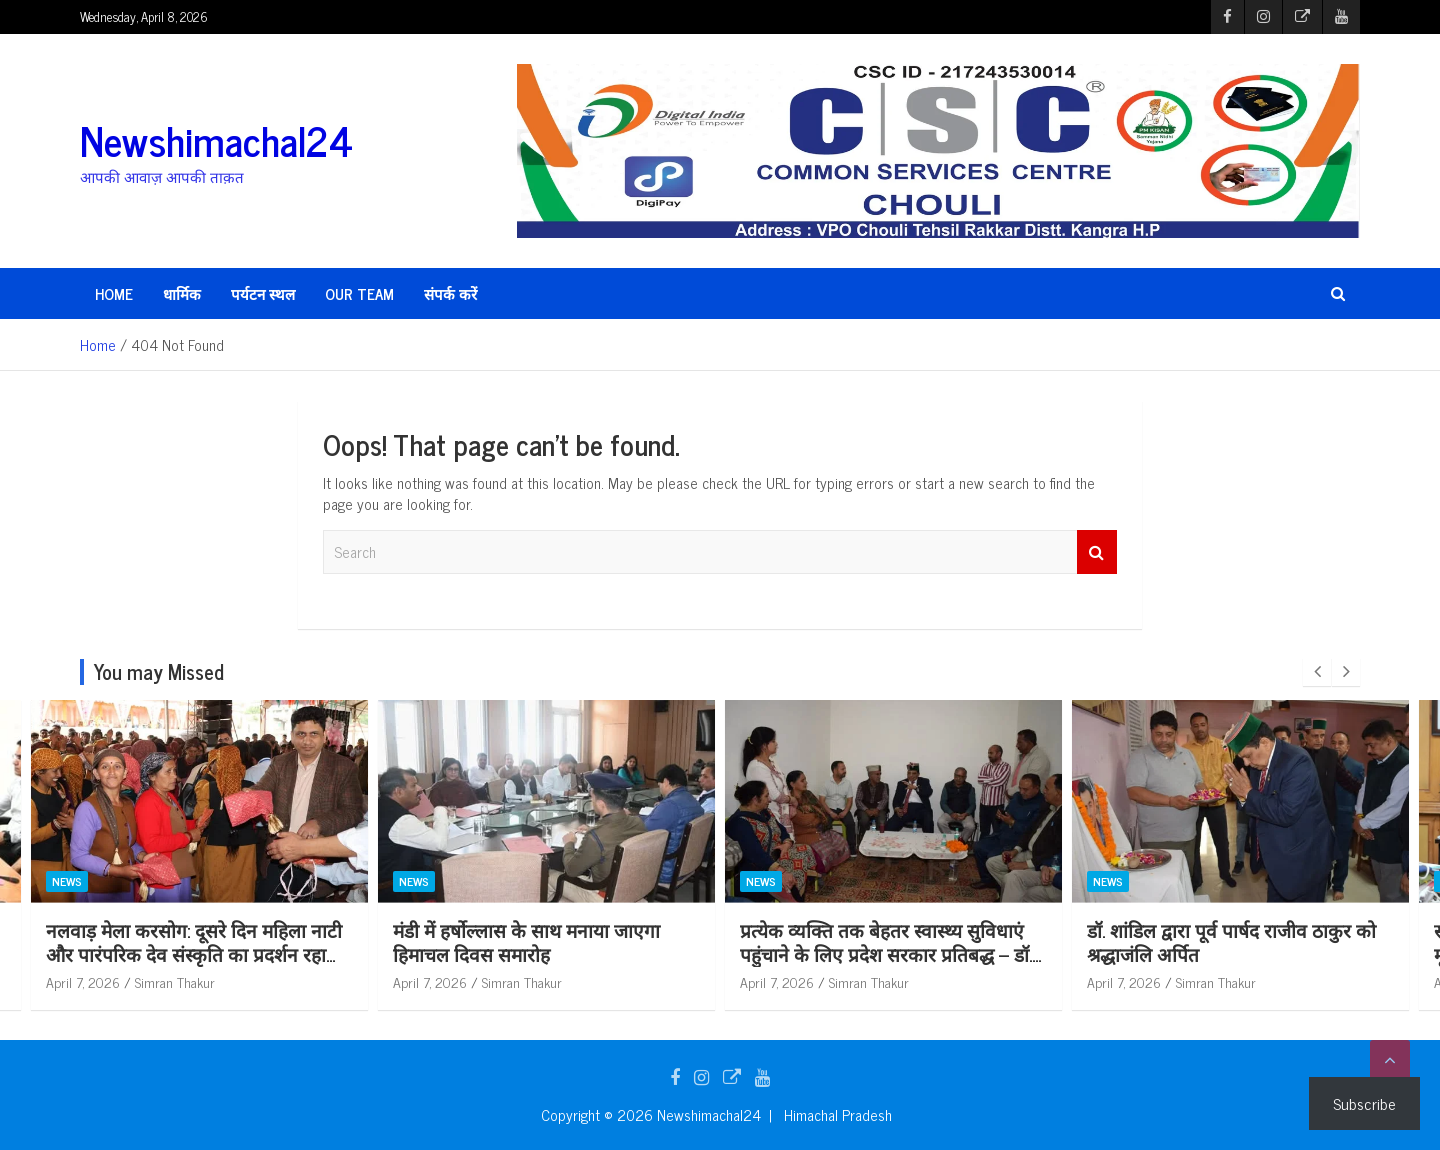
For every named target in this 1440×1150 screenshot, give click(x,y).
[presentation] (1317, 672)
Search (1097, 552)
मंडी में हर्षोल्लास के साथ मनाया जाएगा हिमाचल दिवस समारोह (526, 942)
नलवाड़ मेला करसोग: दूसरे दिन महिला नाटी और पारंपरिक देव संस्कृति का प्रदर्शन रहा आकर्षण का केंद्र (194, 954)
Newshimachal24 (216, 140)
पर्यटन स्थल (263, 293)
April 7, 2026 (83, 981)
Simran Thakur (175, 981)
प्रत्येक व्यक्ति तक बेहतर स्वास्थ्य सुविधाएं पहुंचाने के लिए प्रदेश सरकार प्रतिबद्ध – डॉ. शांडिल (886, 954)
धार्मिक (182, 293)
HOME (114, 293)
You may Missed (159, 671)
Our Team (359, 293)
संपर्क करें (450, 293)
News (67, 882)
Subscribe (1364, 1103)
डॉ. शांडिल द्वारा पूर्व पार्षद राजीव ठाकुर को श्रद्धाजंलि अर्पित (1231, 942)
